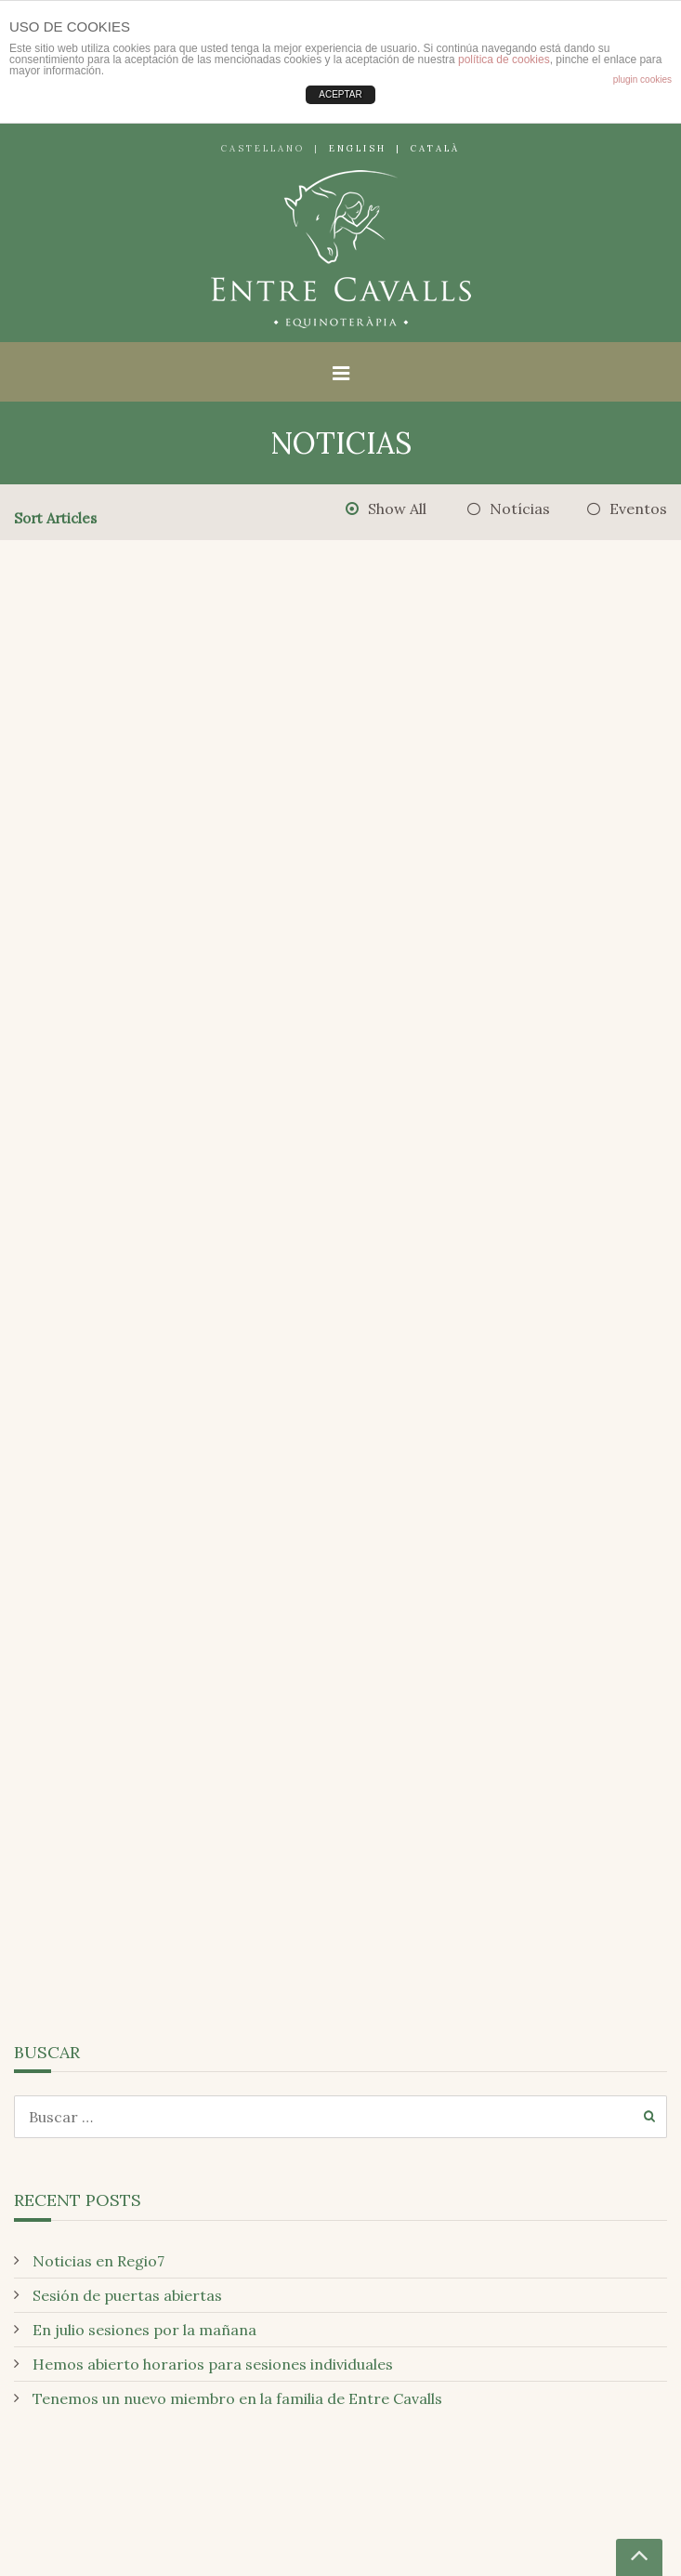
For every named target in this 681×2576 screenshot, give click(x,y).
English (357, 148)
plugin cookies (642, 79)
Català (435, 148)
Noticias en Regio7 (98, 2261)
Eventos (638, 508)
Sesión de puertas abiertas (127, 2295)
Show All (397, 508)
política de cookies (504, 59)
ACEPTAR (340, 94)
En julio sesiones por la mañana (144, 2329)
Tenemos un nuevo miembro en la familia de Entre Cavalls (237, 2398)
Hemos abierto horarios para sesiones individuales (213, 2364)
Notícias (520, 508)
